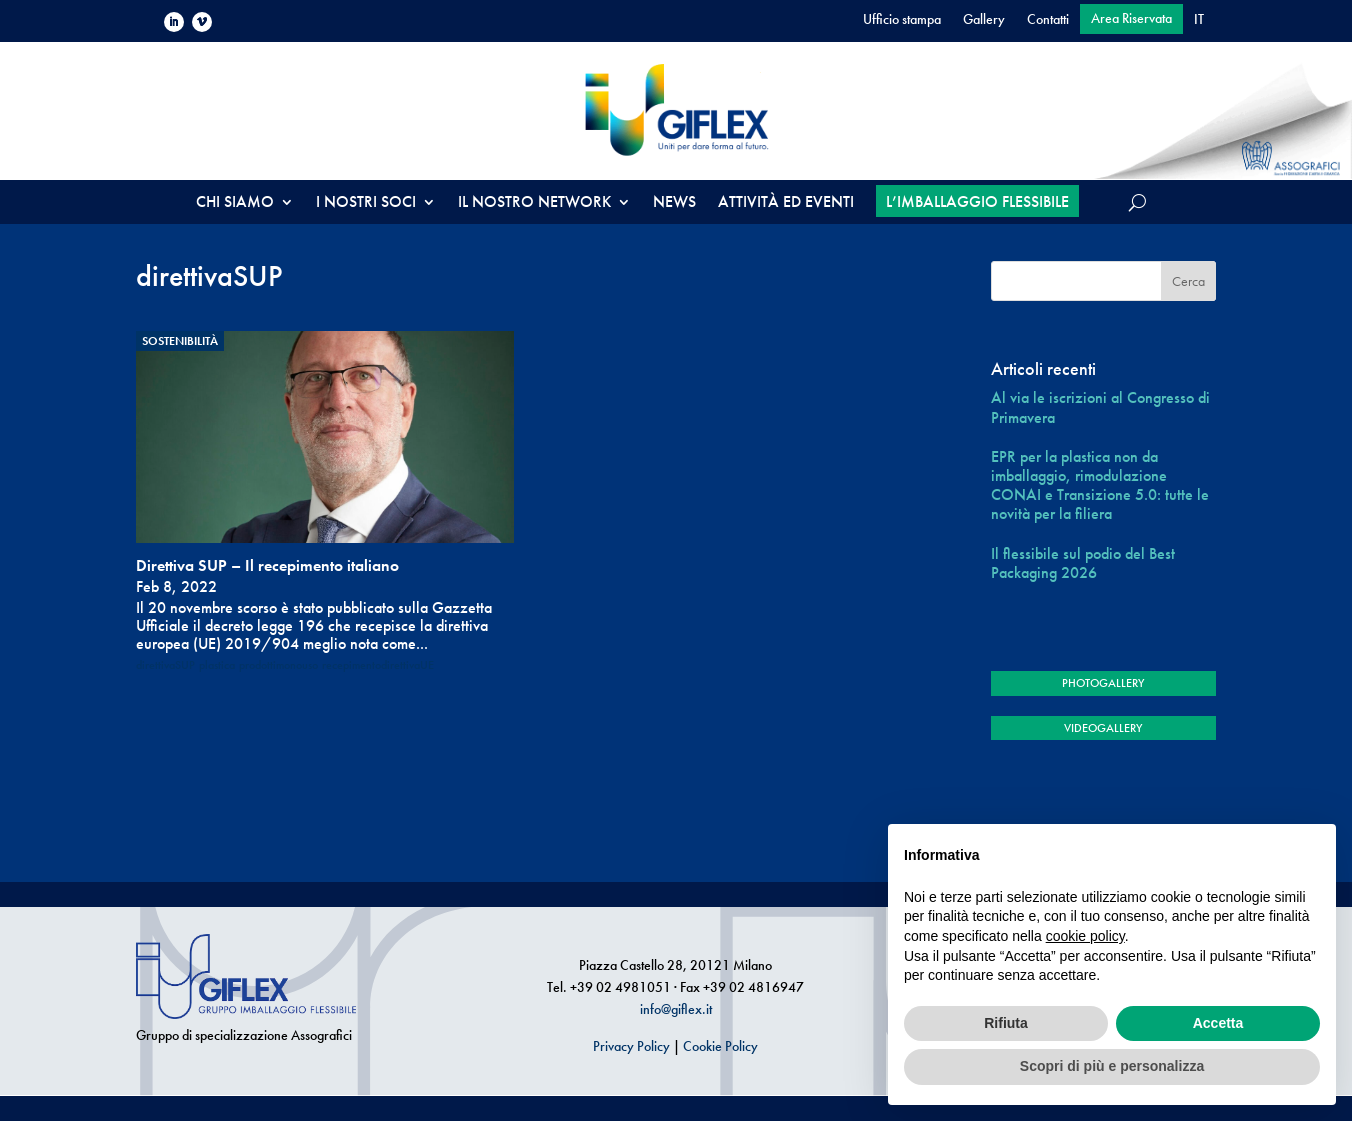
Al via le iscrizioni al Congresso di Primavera (1100, 407)
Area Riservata (1131, 19)
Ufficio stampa (902, 20)
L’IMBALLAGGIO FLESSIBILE (977, 201)
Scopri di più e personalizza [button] (1112, 1066)
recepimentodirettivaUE (378, 665)
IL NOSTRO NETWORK (534, 203)
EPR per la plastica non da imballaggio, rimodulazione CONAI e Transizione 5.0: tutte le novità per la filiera (1100, 485)
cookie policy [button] (1085, 936)
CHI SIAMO (235, 203)
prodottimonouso (278, 665)
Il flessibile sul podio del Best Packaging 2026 (1083, 563)
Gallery (984, 20)
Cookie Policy (720, 1046)
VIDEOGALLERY (1103, 728)
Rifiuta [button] (1006, 1023)
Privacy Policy (631, 1046)
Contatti (1048, 20)
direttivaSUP (165, 665)
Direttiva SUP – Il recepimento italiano (267, 565)
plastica (217, 665)
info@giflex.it (676, 1009)
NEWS (674, 203)
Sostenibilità (180, 341)
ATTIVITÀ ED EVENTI (786, 203)
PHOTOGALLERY (1103, 683)
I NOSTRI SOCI (366, 203)
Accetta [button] (1218, 1023)
